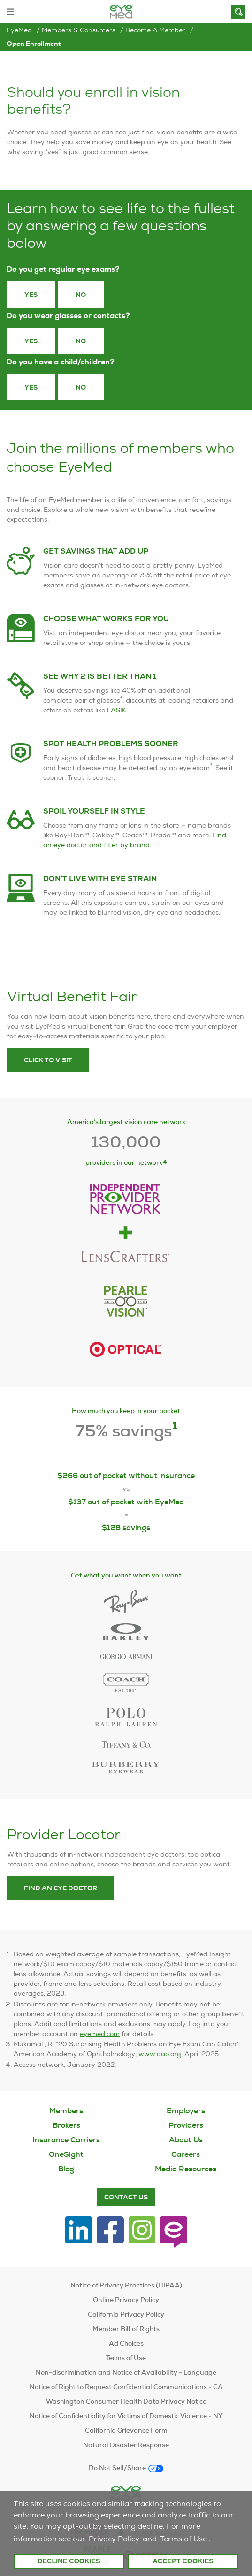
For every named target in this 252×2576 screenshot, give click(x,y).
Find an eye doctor (60, 1904)
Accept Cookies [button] (183, 2561)
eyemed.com (100, 2050)
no (81, 387)
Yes (31, 294)
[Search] (238, 12)
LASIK (116, 726)
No (81, 294)
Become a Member (155, 30)
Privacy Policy (114, 2539)
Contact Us (126, 2197)
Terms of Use (183, 2539)
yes (31, 387)
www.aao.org (159, 2070)
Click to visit (48, 1076)
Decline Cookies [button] (69, 2561)
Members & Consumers (78, 30)
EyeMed (19, 30)
